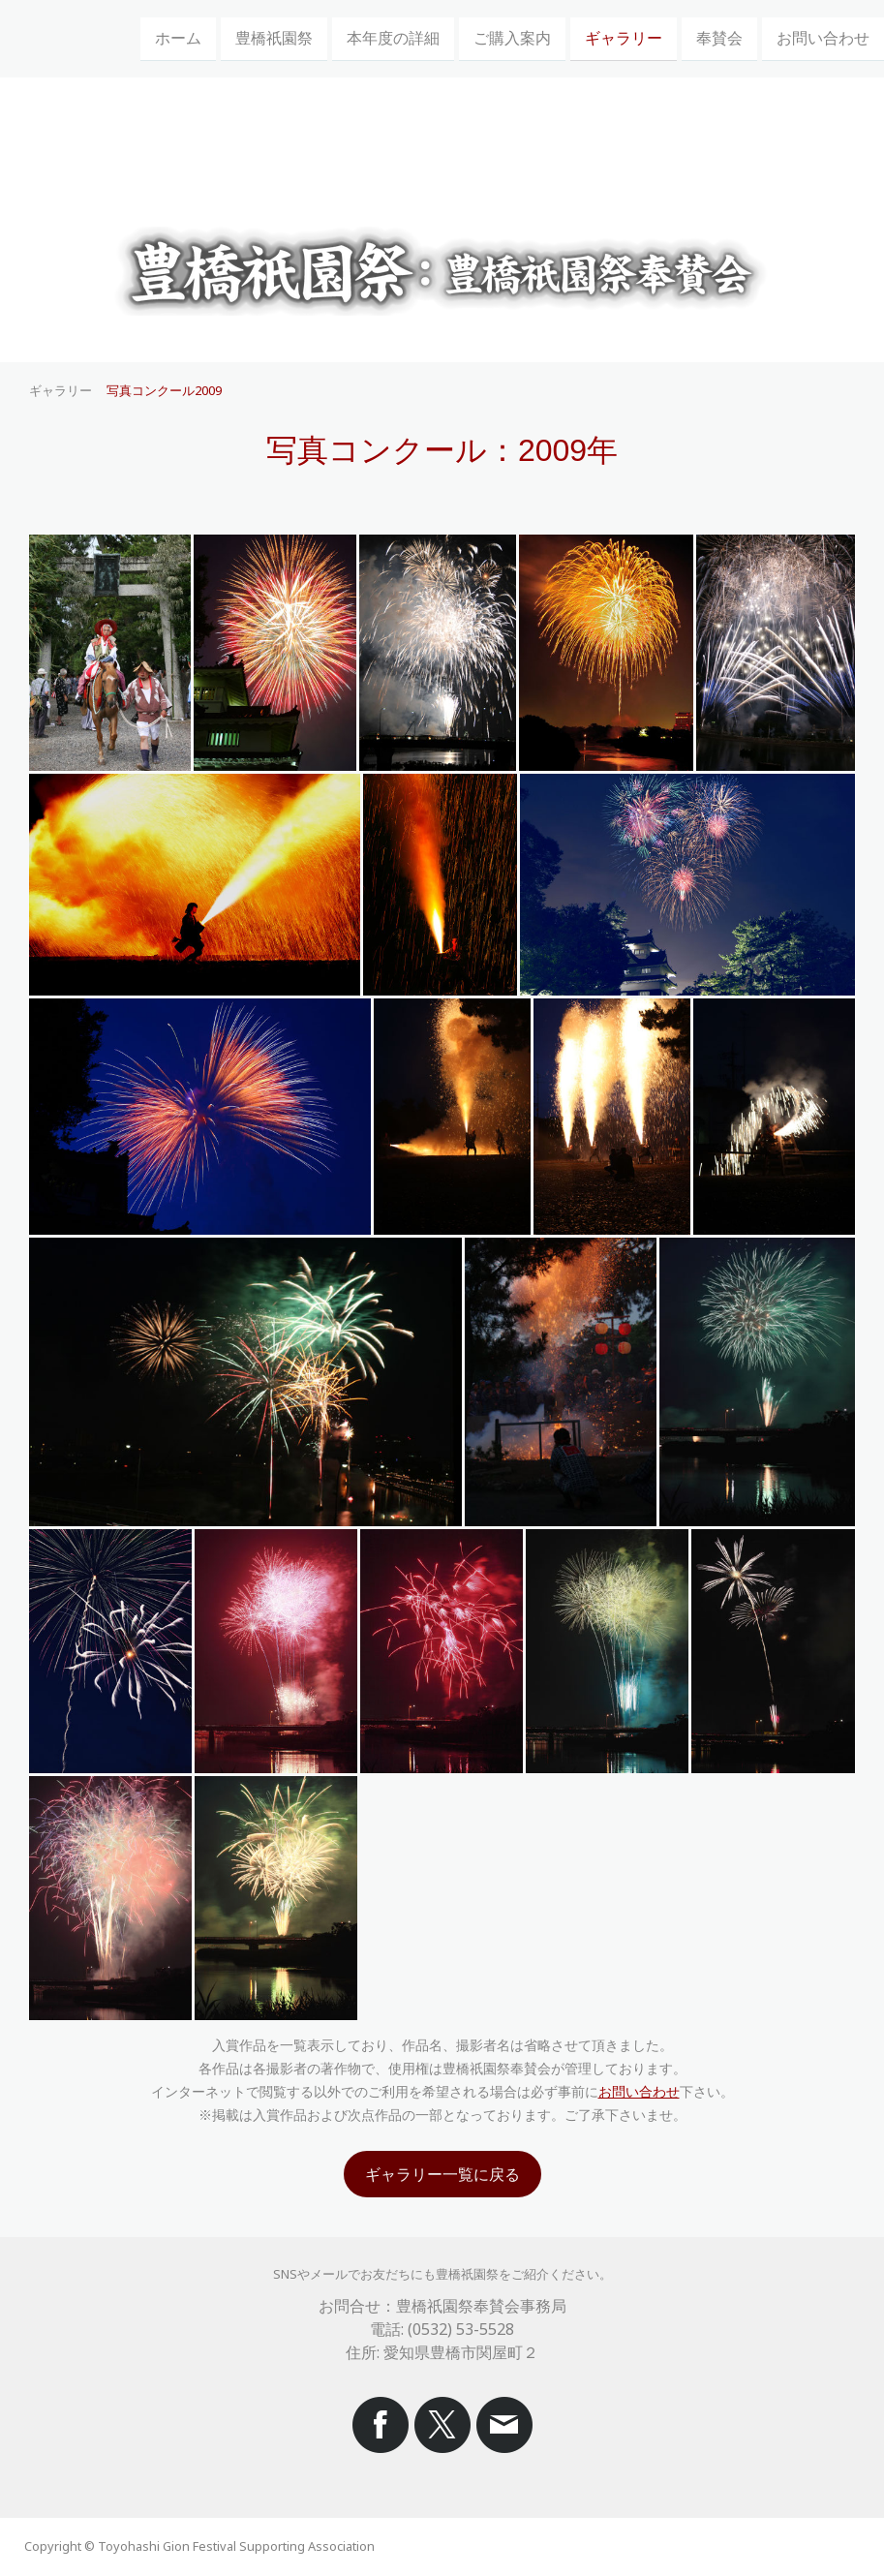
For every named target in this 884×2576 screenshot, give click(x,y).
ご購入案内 (512, 37)
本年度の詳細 (393, 37)
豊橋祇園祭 (274, 37)
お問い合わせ (823, 37)
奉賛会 (719, 37)
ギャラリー (623, 37)
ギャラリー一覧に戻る (442, 2174)
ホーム (178, 37)
